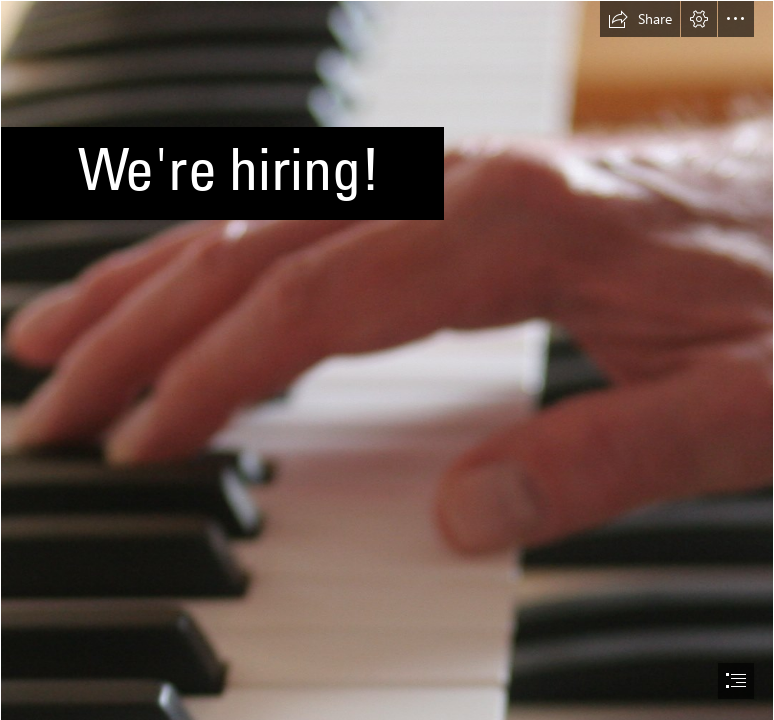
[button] (640, 19)
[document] (387, 360)
